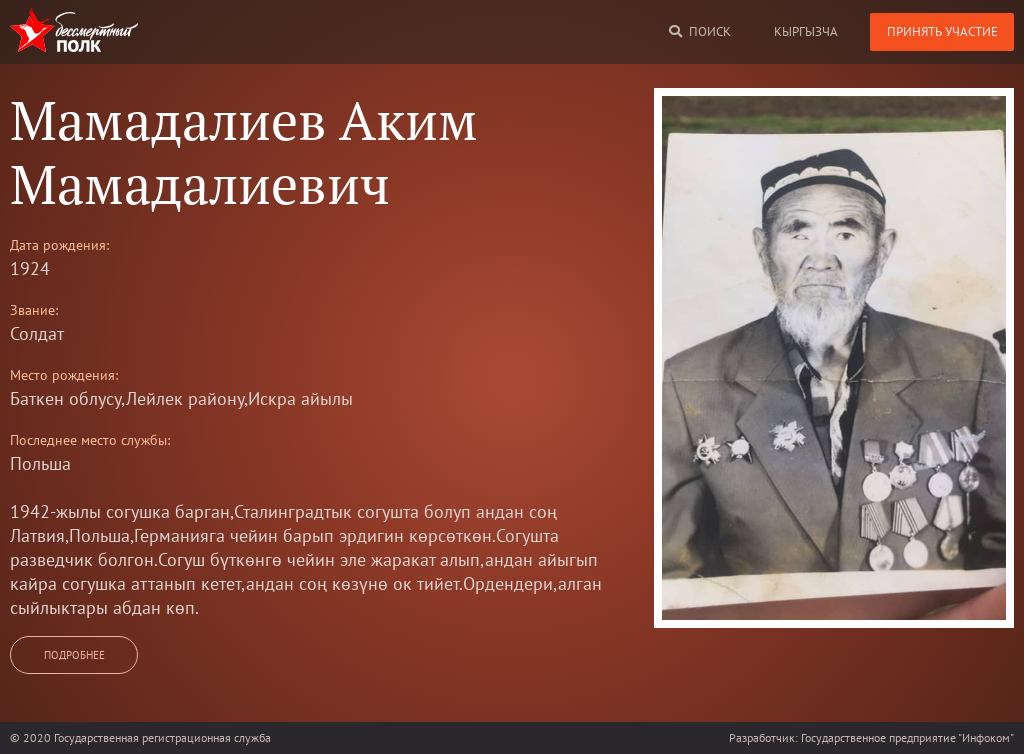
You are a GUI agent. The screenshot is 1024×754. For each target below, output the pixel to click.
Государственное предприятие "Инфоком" (907, 737)
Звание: (34, 310)
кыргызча (806, 31)
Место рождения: (64, 375)
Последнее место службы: (90, 440)
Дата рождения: (59, 245)
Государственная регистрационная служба (162, 737)
